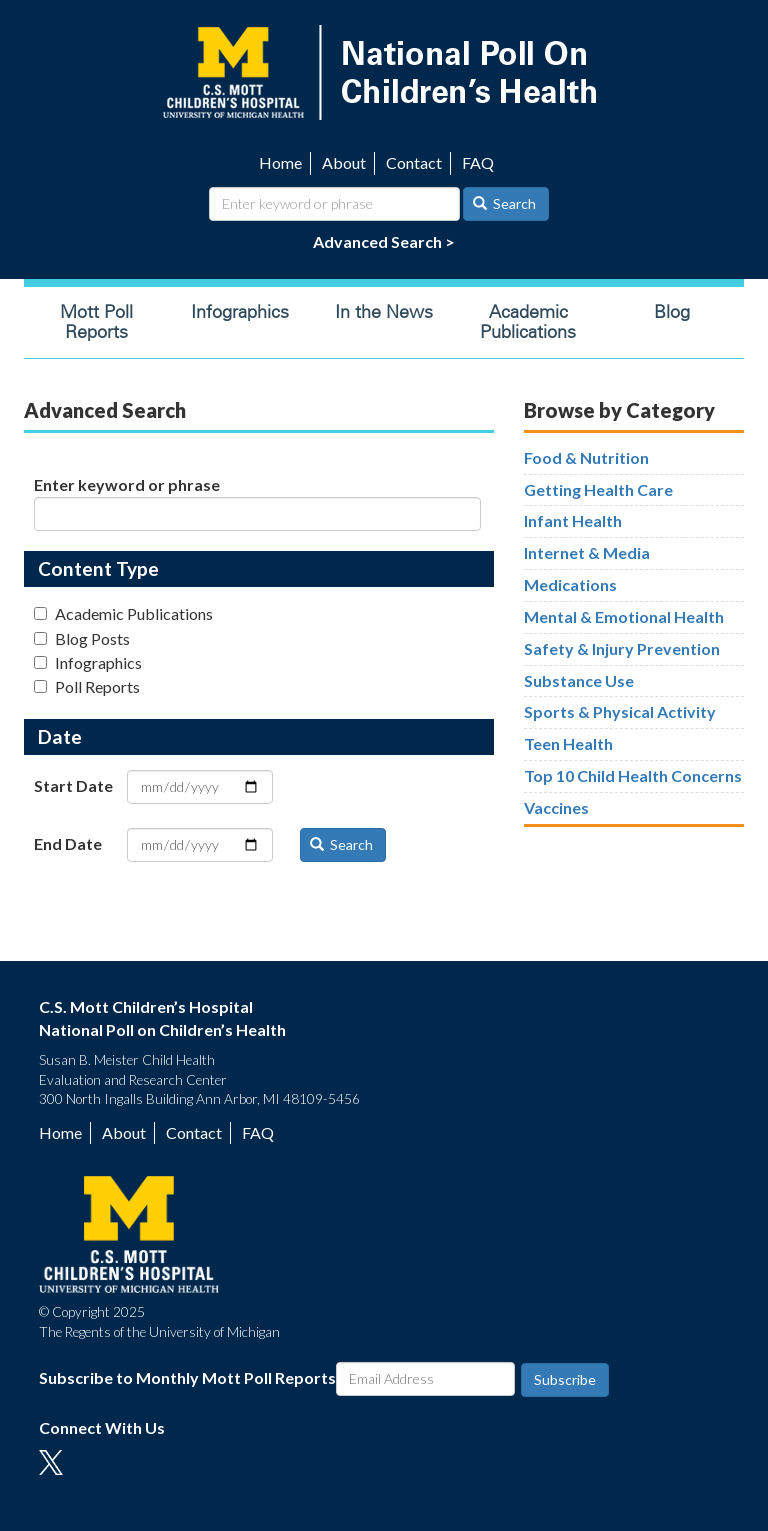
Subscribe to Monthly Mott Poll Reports (187, 1377)
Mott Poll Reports (96, 322)
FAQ (478, 162)
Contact (414, 162)
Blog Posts (82, 638)
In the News (384, 312)
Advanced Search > (384, 241)
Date (60, 736)
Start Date (73, 785)
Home (280, 162)
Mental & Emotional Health (624, 616)
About (344, 162)
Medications (570, 584)
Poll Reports (87, 686)
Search (505, 203)
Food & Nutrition (586, 457)
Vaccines (556, 807)
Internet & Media (587, 552)
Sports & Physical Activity (620, 711)
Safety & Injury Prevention (622, 648)
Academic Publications (528, 322)
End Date (68, 843)
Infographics (240, 312)
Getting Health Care (598, 489)
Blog (672, 312)
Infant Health (573, 520)
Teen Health (568, 743)
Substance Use (579, 680)
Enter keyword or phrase (127, 484)
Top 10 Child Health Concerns (633, 775)
